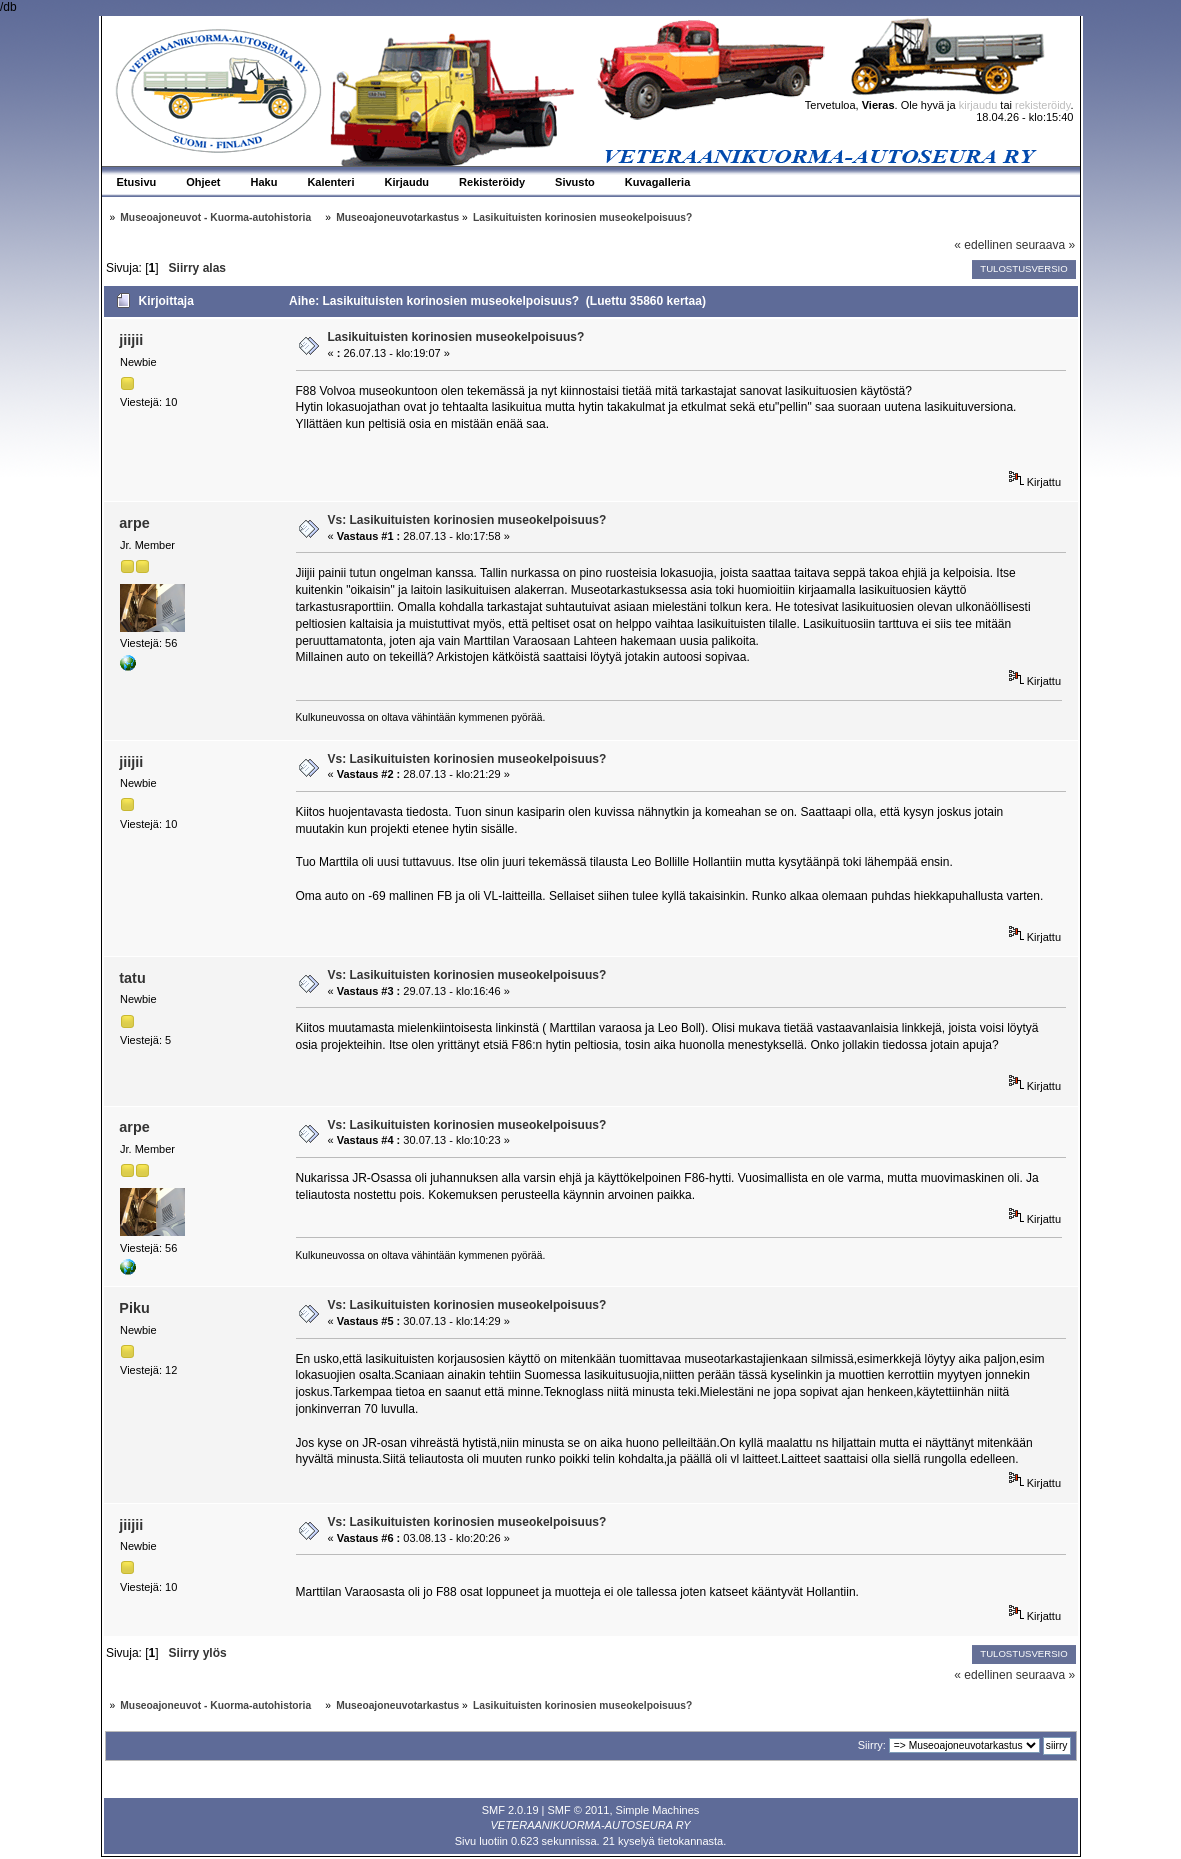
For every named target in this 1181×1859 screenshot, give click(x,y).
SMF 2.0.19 (510, 1810)
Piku (134, 1308)
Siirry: (872, 1745)
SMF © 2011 (579, 1810)
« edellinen (983, 245)
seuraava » (1045, 245)
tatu (132, 978)
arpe (134, 523)
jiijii (131, 340)
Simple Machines (658, 1810)
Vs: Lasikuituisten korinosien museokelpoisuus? (467, 520)
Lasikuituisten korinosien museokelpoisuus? (456, 337)
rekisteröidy (1042, 105)
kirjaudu (978, 105)
